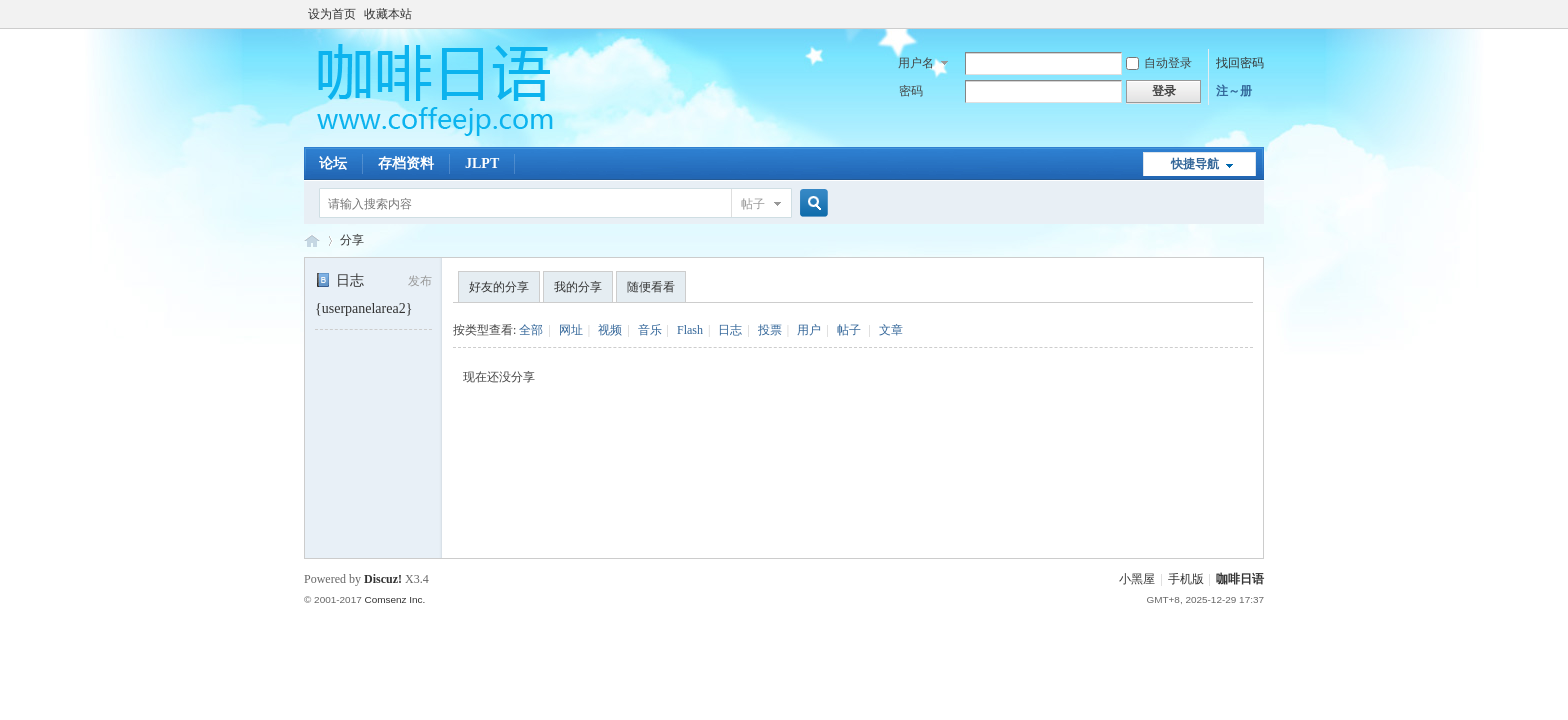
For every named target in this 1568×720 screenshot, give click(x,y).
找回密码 (1240, 63)
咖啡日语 (1240, 579)
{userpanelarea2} (363, 308)
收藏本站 (388, 14)
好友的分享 (499, 287)
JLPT (482, 163)
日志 (339, 280)
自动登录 (1159, 63)
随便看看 (651, 287)
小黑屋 (1137, 579)
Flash (690, 330)
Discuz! (383, 579)
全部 (531, 330)
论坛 (333, 163)
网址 (571, 330)
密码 (911, 91)
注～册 (1234, 91)
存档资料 (406, 163)
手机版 (1186, 579)
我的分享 (578, 287)
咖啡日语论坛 (312, 240)
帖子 (753, 204)
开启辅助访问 (1259, 14)
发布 (420, 281)
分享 (352, 240)
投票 (770, 330)
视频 (610, 330)
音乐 (650, 330)
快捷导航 (1195, 164)
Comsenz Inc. (394, 599)
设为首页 (332, 14)
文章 (891, 330)
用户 (809, 330)
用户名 (916, 63)
